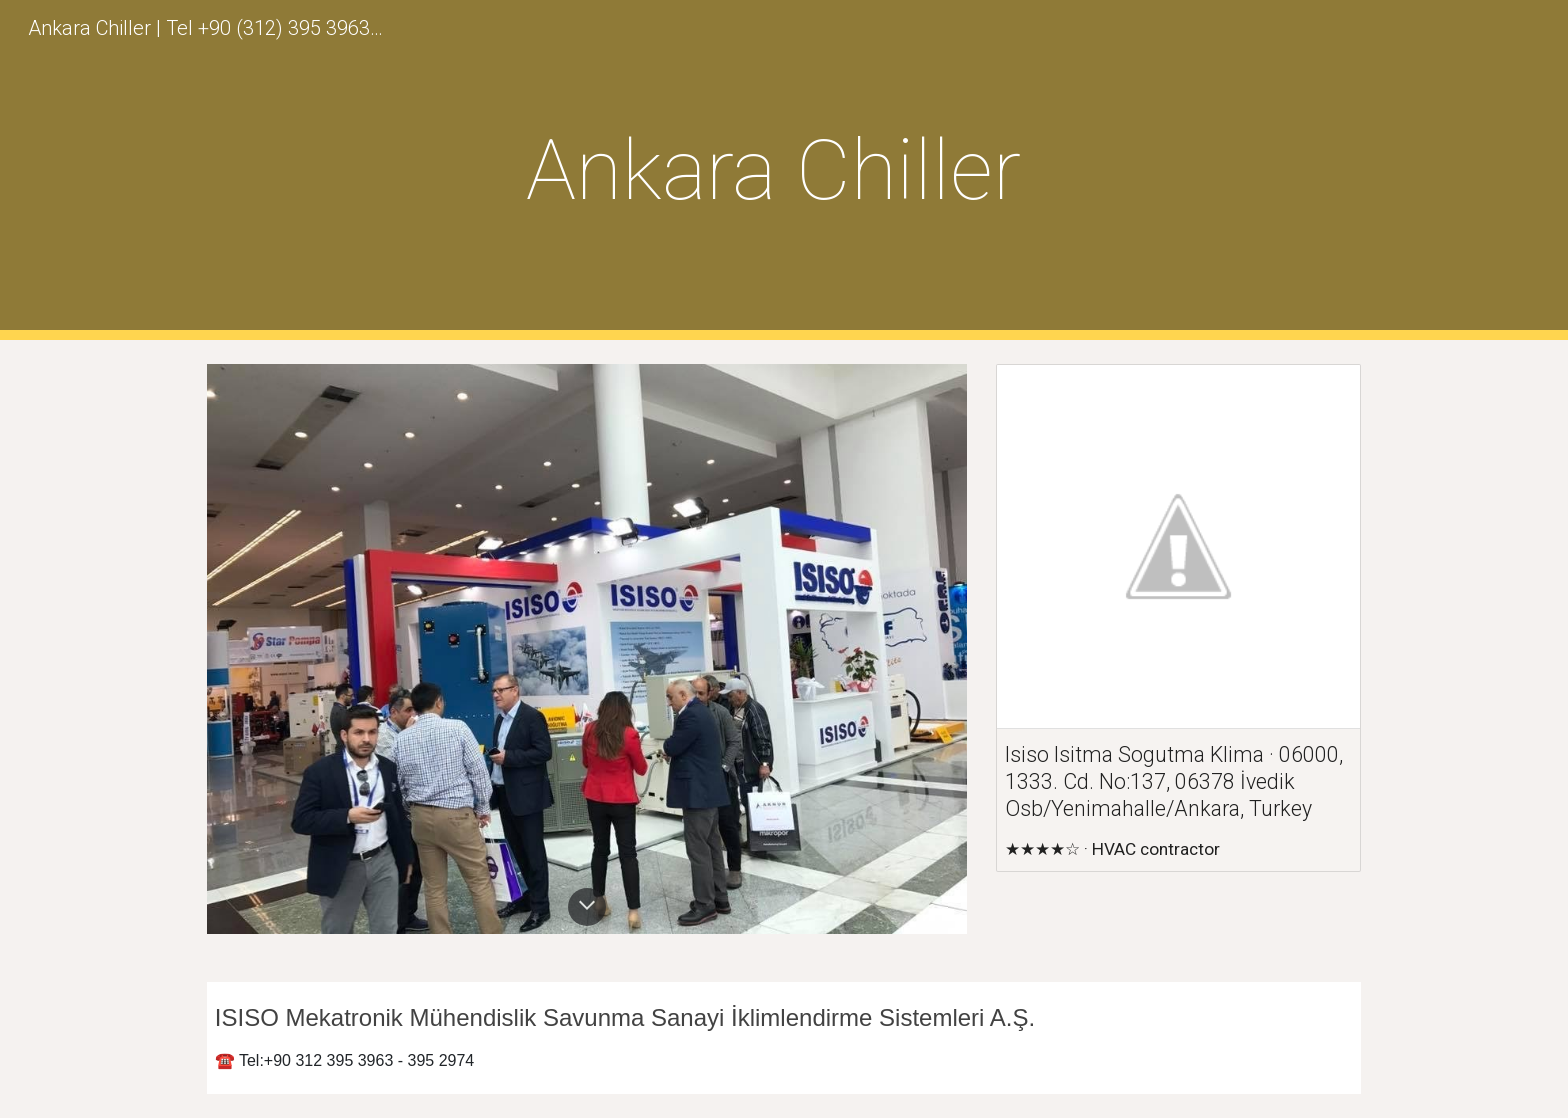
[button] (587, 907)
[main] (784, 170)
